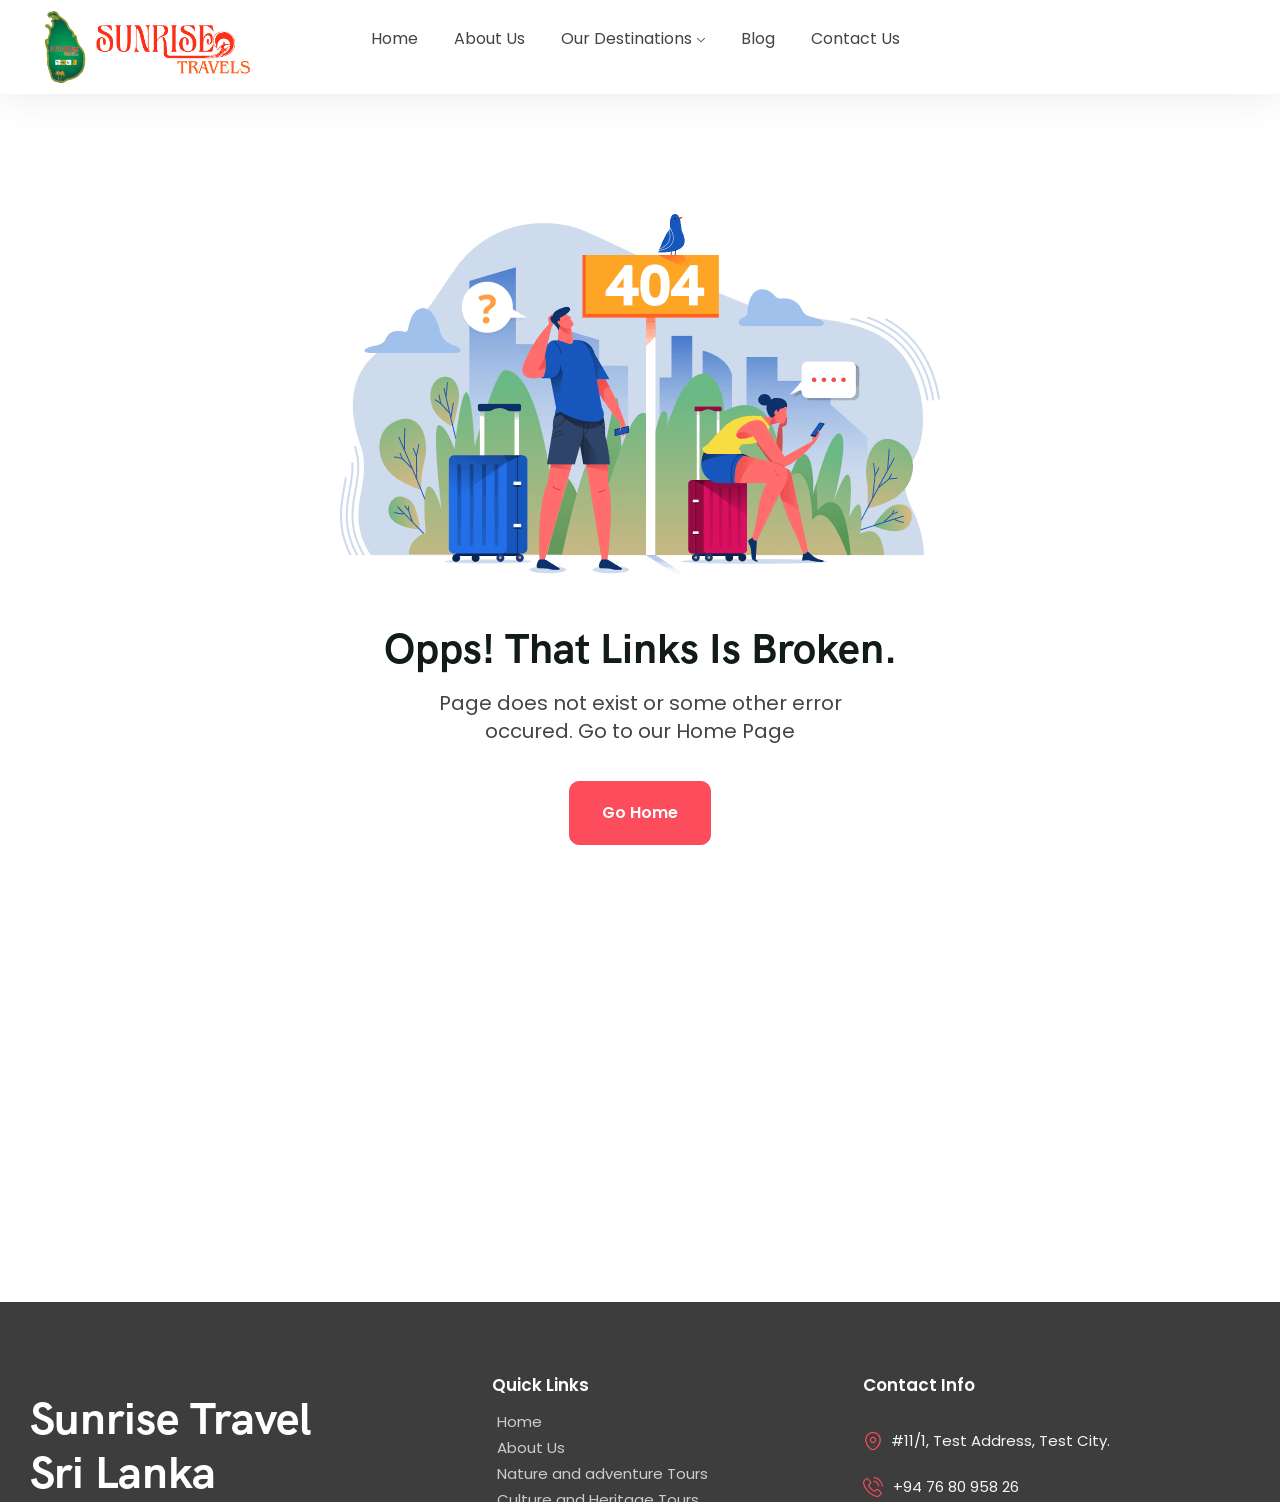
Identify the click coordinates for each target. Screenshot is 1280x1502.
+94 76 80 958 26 (956, 1486)
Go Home (640, 812)
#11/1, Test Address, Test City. (1000, 1440)
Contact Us (855, 38)
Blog (758, 38)
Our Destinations (626, 38)
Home (394, 38)
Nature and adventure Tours (602, 1473)
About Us (489, 38)
